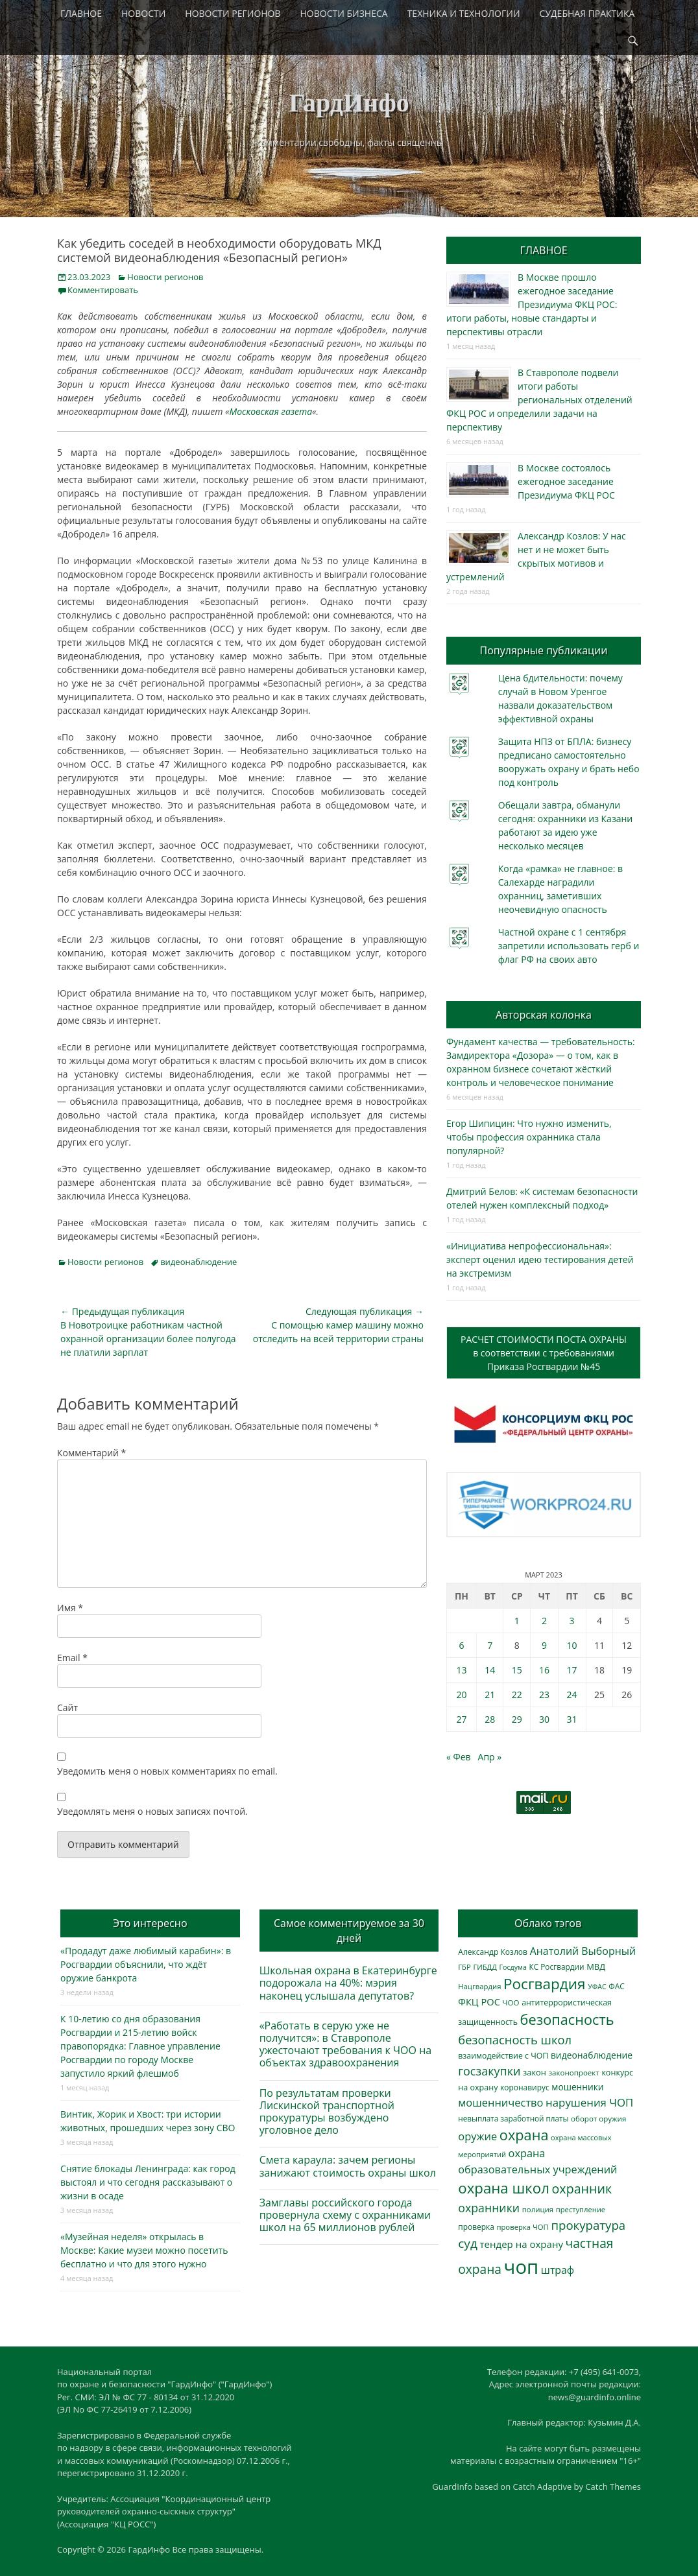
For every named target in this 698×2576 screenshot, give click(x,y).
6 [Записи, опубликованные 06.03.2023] (461, 1645)
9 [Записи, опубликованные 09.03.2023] (544, 1645)
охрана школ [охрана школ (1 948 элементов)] (503, 2188)
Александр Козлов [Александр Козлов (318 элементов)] (492, 1951)
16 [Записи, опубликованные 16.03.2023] (544, 1670)
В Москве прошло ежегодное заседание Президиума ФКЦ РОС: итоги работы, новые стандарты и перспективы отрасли (531, 304)
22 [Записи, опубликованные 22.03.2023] (517, 1694)
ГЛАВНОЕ (81, 13)
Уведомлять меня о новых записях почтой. (152, 1811)
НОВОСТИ (143, 13)
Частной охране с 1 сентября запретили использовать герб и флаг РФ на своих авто (569, 945)
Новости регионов (165, 277)
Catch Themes (613, 2486)
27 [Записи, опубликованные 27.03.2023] (461, 1719)
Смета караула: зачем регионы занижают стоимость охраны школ (347, 2166)
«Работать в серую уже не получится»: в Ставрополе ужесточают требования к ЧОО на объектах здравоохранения (345, 2044)
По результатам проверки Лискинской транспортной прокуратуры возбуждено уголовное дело (326, 2112)
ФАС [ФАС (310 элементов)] (616, 1986)
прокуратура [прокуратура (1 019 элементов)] (588, 2225)
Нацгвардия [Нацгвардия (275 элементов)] (479, 1986)
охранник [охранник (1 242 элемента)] (582, 2188)
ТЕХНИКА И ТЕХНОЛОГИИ (463, 13)
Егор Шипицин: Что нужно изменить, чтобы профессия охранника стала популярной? (529, 1137)
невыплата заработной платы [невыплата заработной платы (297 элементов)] (513, 2118)
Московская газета (271, 411)
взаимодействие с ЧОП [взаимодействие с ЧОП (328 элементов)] (503, 2055)
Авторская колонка (544, 1015)
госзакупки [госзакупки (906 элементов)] (489, 2071)
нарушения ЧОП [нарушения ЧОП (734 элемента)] (589, 2102)
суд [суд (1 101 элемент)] (467, 2243)
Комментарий (91, 1453)
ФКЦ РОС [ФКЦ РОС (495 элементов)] (479, 2001)
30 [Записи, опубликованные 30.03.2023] (544, 1719)
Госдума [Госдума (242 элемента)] (513, 1967)
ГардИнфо (349, 102)
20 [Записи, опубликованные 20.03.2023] (461, 1694)
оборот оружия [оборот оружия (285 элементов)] (598, 2118)
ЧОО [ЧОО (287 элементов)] (511, 2002)
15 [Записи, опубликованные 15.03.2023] (517, 1670)
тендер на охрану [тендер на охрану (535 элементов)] (520, 2244)
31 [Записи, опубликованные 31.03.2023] (572, 1719)
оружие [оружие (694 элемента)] (477, 2136)
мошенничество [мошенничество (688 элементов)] (500, 2102)
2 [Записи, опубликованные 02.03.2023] (544, 1620)
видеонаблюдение (198, 1262)
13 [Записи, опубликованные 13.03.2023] (461, 1670)
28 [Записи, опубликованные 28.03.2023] (490, 1719)
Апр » (490, 1757)
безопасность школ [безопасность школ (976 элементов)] (515, 2039)
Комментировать (102, 290)
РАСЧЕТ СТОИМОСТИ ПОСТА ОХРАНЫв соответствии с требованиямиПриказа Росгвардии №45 (544, 1353)
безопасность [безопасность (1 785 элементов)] (567, 2019)
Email (72, 1657)
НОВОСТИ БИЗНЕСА (344, 13)
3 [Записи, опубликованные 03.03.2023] (572, 1620)
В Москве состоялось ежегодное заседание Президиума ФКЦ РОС (566, 481)
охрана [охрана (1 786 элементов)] (524, 2134)
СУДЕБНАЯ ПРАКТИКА (587, 13)
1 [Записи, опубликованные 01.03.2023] (517, 1620)
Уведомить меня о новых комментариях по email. (167, 1771)
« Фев (458, 1757)
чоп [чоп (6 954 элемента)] (521, 2267)
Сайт (67, 1707)
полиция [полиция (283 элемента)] (538, 2209)
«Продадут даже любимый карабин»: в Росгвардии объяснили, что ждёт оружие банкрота (145, 1964)
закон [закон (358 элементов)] (534, 2072)
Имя (70, 1607)
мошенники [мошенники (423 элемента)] (577, 2087)
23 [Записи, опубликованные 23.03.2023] (544, 1694)
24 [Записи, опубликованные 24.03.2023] (572, 1694)
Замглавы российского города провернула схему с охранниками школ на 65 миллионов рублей (345, 2214)
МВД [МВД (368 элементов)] (595, 1966)
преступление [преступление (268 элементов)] (580, 2209)
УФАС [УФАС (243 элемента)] (597, 1986)
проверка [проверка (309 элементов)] (476, 2226)
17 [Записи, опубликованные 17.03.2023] (572, 1670)
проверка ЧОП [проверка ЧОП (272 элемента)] (522, 2227)
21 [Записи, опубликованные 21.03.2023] (490, 1694)
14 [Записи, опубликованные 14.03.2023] (490, 1670)
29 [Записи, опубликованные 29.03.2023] (517, 1719)
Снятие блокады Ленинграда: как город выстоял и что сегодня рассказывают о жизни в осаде (147, 2182)
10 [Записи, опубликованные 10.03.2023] (572, 1645)
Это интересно (150, 1923)
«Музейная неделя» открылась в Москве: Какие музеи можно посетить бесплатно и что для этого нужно (144, 2250)
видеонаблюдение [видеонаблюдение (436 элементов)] (591, 2055)
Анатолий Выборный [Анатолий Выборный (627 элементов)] (583, 1951)
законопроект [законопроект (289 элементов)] (574, 2072)
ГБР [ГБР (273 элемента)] (464, 1967)
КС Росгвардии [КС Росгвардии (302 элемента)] (556, 1966)
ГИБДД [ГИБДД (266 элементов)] (484, 1967)
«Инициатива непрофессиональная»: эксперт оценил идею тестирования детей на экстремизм (540, 1259)
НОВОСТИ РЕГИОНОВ (232, 13)
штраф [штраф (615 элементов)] (557, 2270)
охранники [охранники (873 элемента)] (489, 2208)
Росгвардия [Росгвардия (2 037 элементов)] (544, 1984)
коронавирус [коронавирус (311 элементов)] (524, 2087)
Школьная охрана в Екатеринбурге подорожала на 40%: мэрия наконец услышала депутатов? (348, 1982)
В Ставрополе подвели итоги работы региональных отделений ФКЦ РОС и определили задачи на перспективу (539, 399)
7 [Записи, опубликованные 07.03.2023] (489, 1645)
